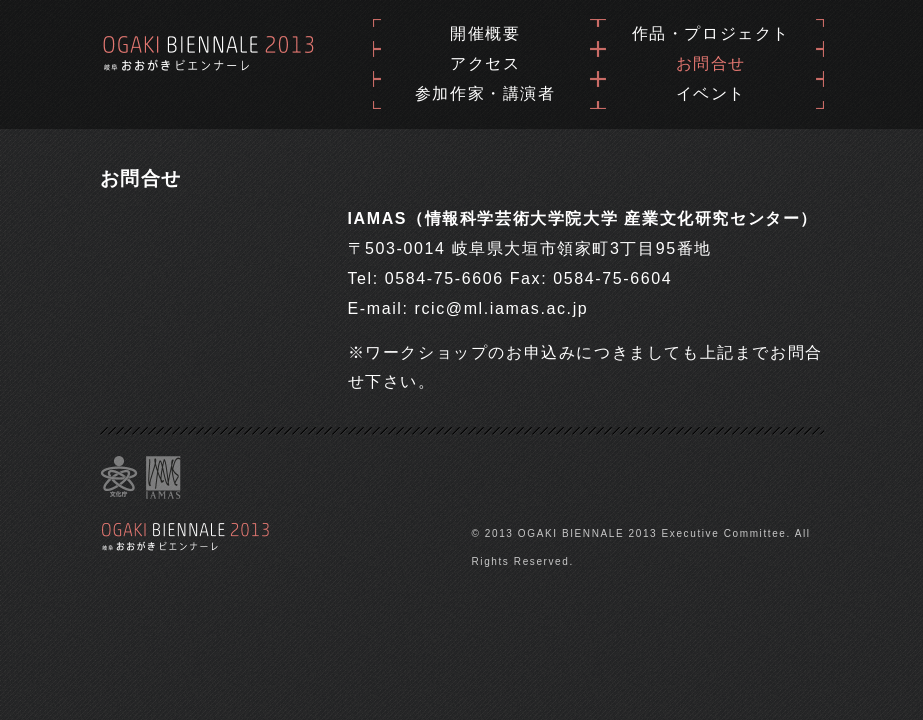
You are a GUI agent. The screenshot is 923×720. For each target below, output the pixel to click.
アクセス (485, 63)
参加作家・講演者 (485, 93)
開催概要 (485, 33)
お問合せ (711, 63)
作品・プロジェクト (711, 33)
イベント (711, 93)
